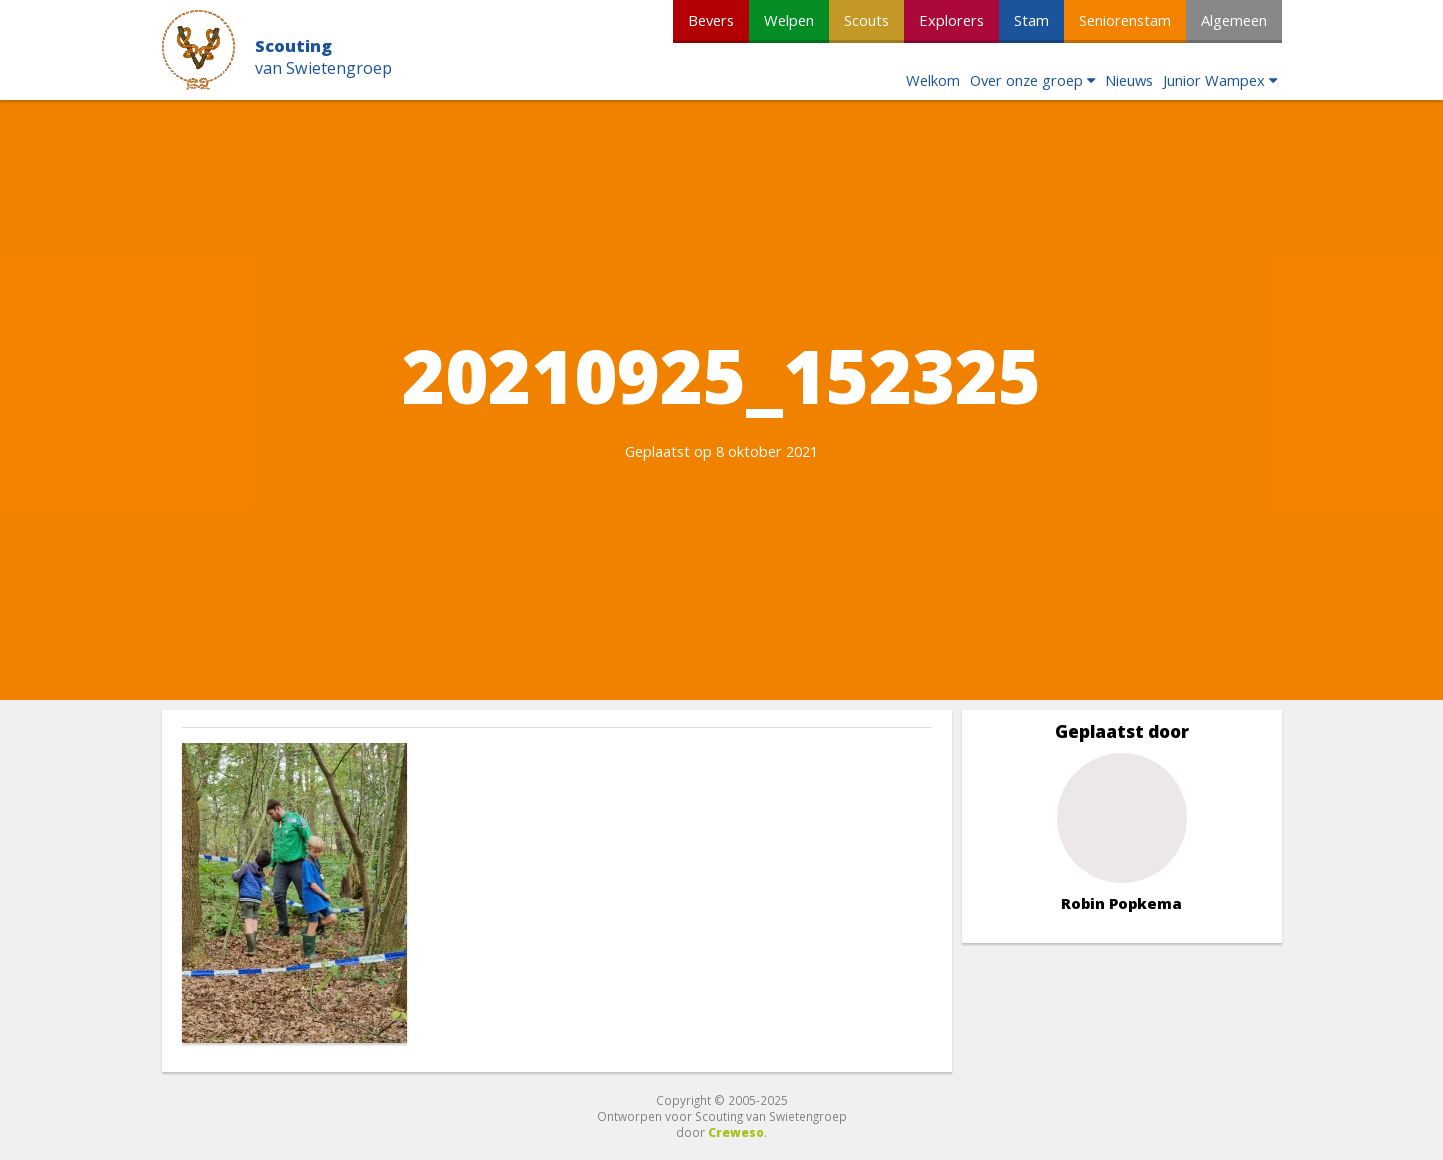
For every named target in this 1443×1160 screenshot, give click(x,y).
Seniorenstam (1125, 20)
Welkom (933, 80)
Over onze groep (1026, 80)
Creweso (736, 1132)
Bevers (711, 20)
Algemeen (1234, 20)
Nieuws (1129, 80)
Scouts (866, 20)
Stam (1031, 20)
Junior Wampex (1214, 80)
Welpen (789, 20)
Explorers (951, 20)
